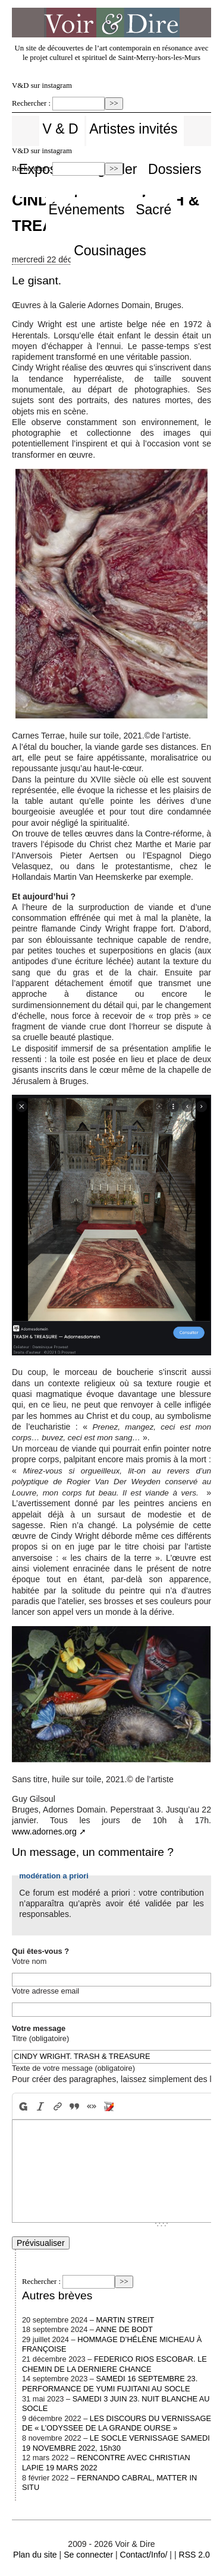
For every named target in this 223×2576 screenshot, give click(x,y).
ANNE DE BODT (124, 2329)
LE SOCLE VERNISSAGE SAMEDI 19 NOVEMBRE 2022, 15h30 (116, 2443)
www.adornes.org (44, 1831)
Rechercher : (31, 103)
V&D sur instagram (42, 85)
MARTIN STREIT (125, 2319)
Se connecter (88, 2554)
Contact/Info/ (144, 2554)
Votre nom (29, 1961)
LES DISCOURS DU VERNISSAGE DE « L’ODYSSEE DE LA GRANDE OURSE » (116, 2423)
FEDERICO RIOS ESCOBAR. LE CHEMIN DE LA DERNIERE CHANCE (114, 2364)
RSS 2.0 (193, 2554)
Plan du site (35, 2554)
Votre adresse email (45, 1990)
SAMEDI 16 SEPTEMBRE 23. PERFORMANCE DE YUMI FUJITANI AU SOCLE (109, 2383)
